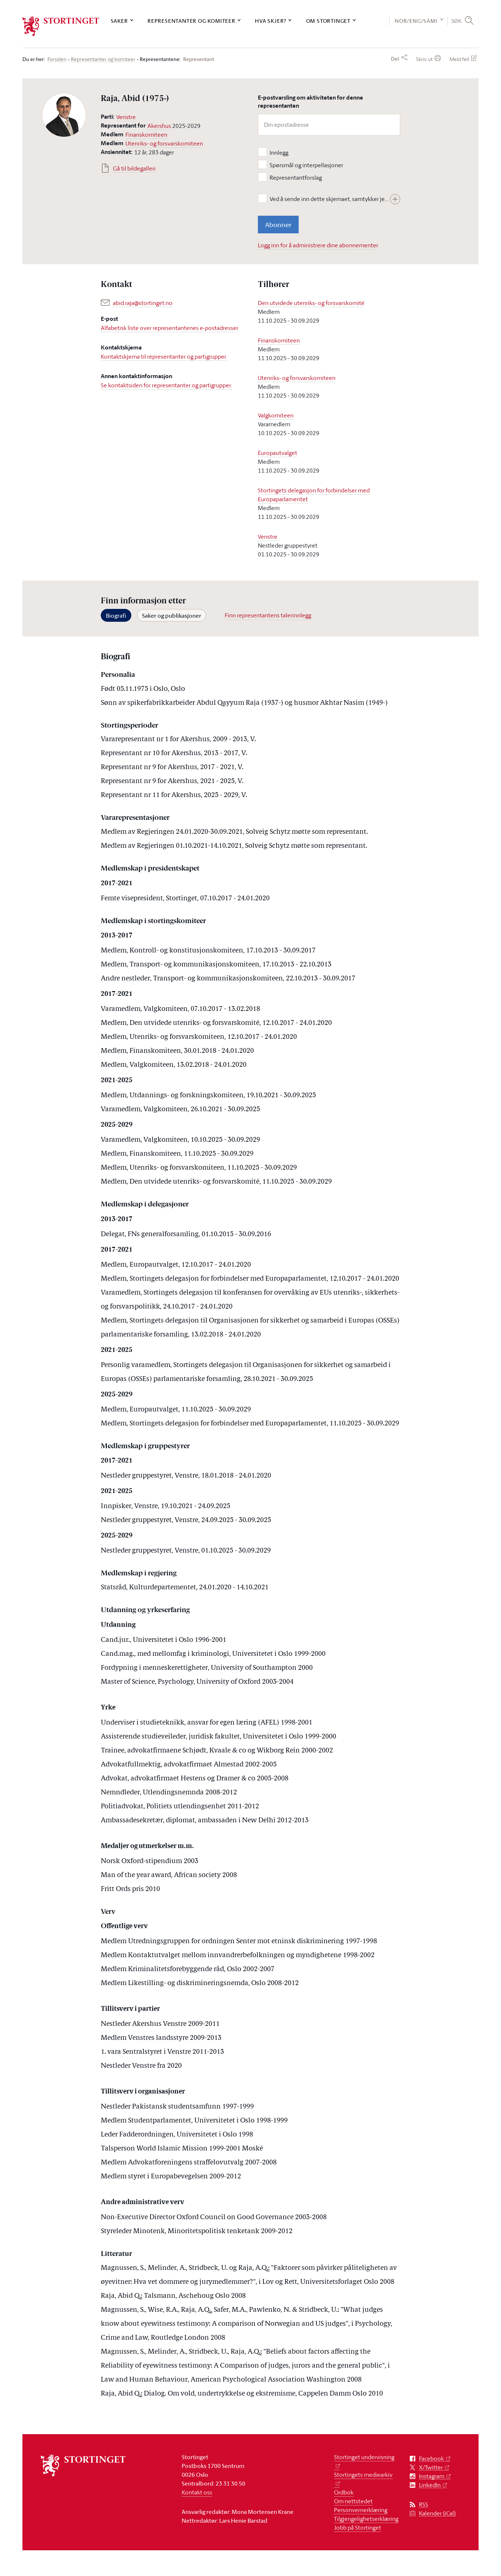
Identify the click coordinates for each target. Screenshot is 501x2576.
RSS (423, 2504)
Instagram (431, 2476)
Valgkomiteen (276, 415)
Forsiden (57, 59)
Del (395, 58)
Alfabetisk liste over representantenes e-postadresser (169, 328)
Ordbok (343, 2492)
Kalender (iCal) (437, 2513)
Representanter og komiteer (191, 21)
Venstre (126, 117)
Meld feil (459, 58)
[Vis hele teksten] (395, 199)
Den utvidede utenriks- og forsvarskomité (311, 303)
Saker (119, 21)
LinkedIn (430, 2485)
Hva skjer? (270, 21)
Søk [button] (456, 20)
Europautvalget (277, 453)
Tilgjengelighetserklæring (366, 2519)
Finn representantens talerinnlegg (268, 615)
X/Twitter (431, 2467)
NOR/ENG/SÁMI (416, 21)
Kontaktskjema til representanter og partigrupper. (164, 356)
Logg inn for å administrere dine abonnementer (318, 245)
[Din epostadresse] (329, 125)
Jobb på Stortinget (357, 2527)
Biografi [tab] (116, 615)
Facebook (431, 2458)
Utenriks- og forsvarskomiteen (164, 143)
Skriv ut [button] (424, 58)
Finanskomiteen (146, 134)
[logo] (60, 26)
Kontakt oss (197, 2492)
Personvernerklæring (360, 2510)
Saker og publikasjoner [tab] (171, 615)
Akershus (159, 126)
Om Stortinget (328, 21)
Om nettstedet (353, 2501)
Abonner (278, 224)
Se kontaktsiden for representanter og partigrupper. (167, 385)
